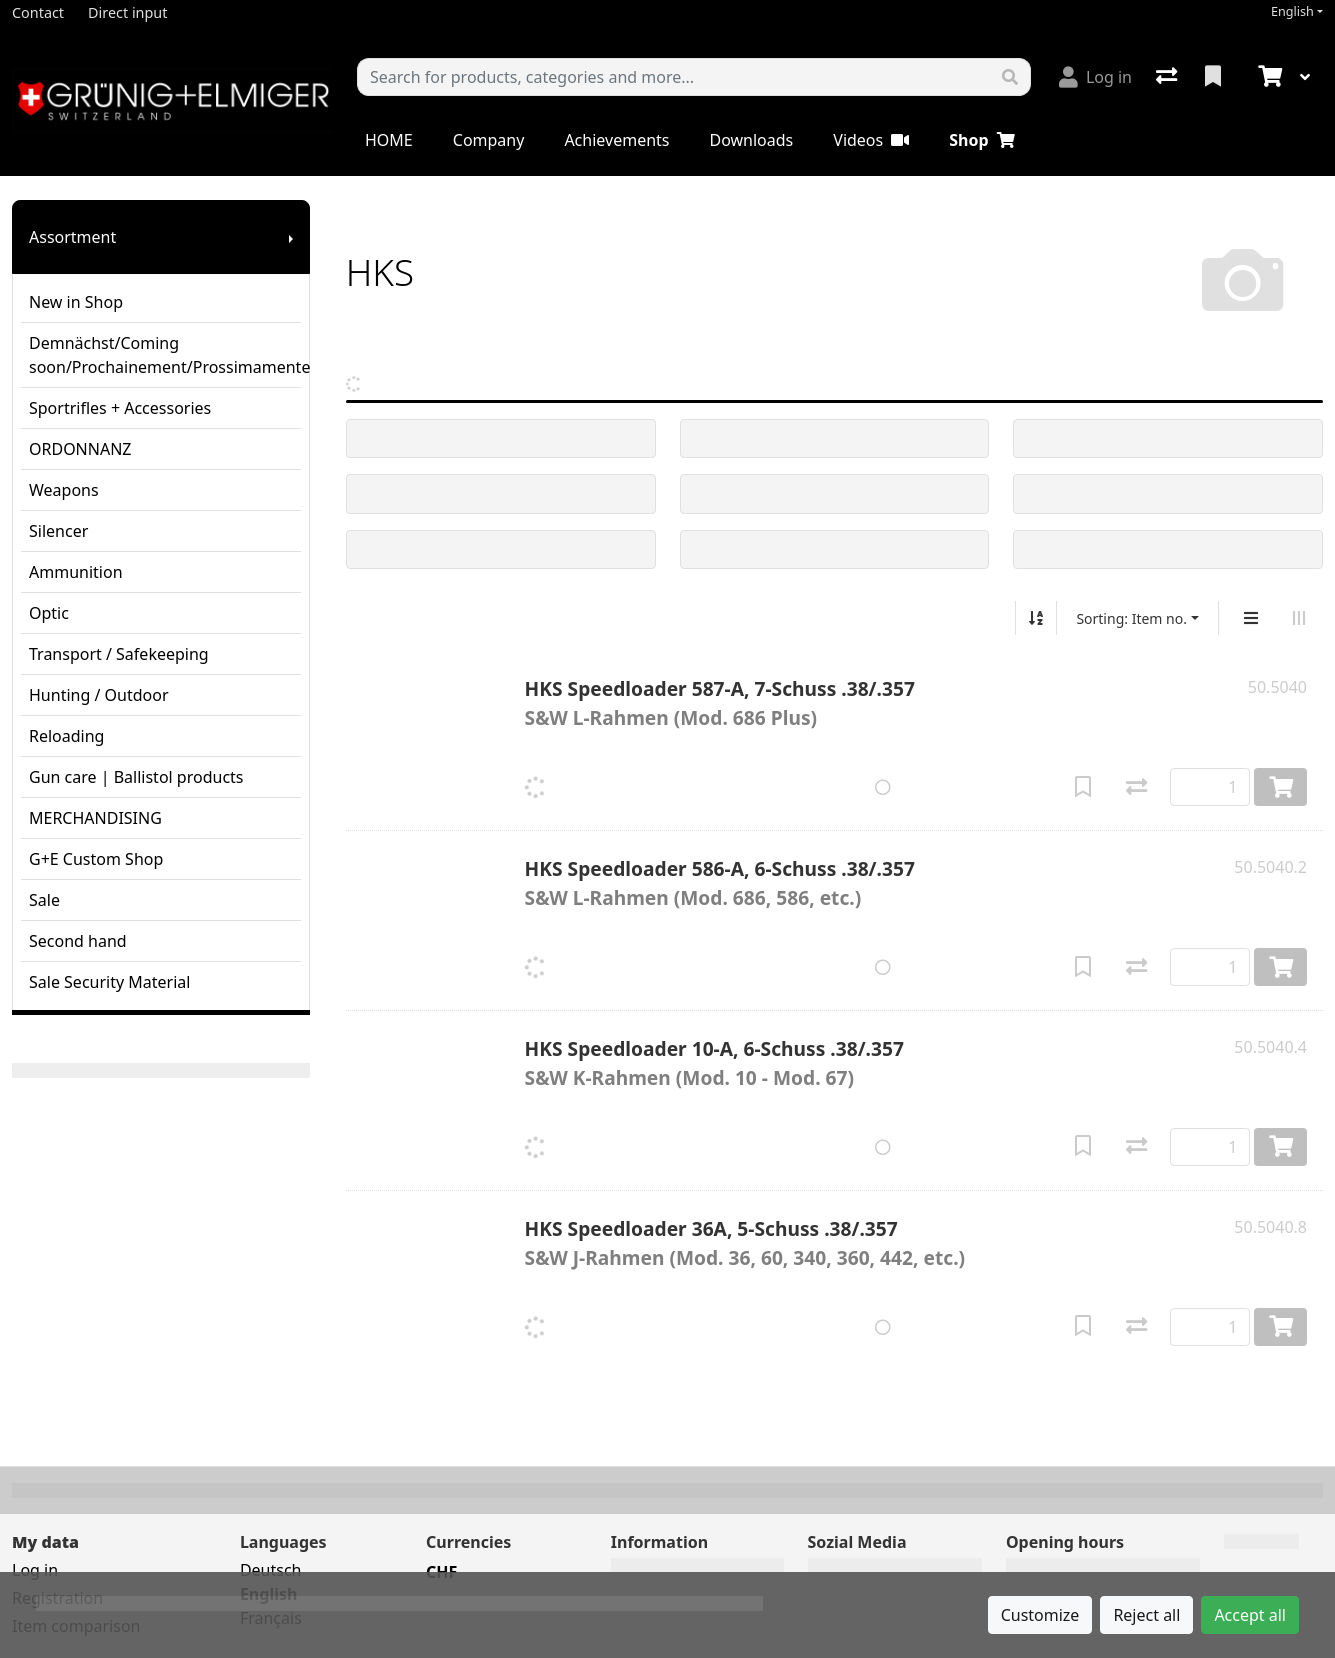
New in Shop (76, 302)
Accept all (1250, 1615)
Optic (49, 613)
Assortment (72, 237)
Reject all (1146, 1615)
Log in (35, 1570)
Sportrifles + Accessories (120, 408)
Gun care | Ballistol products (136, 777)
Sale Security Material (109, 982)
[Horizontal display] (1299, 618)
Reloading (66, 736)
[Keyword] (674, 77)
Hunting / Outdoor (99, 695)
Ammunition (76, 572)
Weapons (64, 490)
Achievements (616, 140)
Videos (871, 140)
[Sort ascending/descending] (1036, 618)
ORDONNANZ (80, 449)
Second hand (78, 941)
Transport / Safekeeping (119, 654)
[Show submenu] (291, 237)
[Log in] (1095, 77)
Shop (981, 140)
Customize (1040, 1615)
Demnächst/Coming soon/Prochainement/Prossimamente (165, 355)
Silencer (58, 531)
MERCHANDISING (95, 818)
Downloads (751, 140)
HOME (389, 140)
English (1292, 11)
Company (489, 140)
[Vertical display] (1251, 618)
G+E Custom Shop (96, 859)
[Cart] (1268, 77)
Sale (44, 900)
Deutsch (271, 1570)
